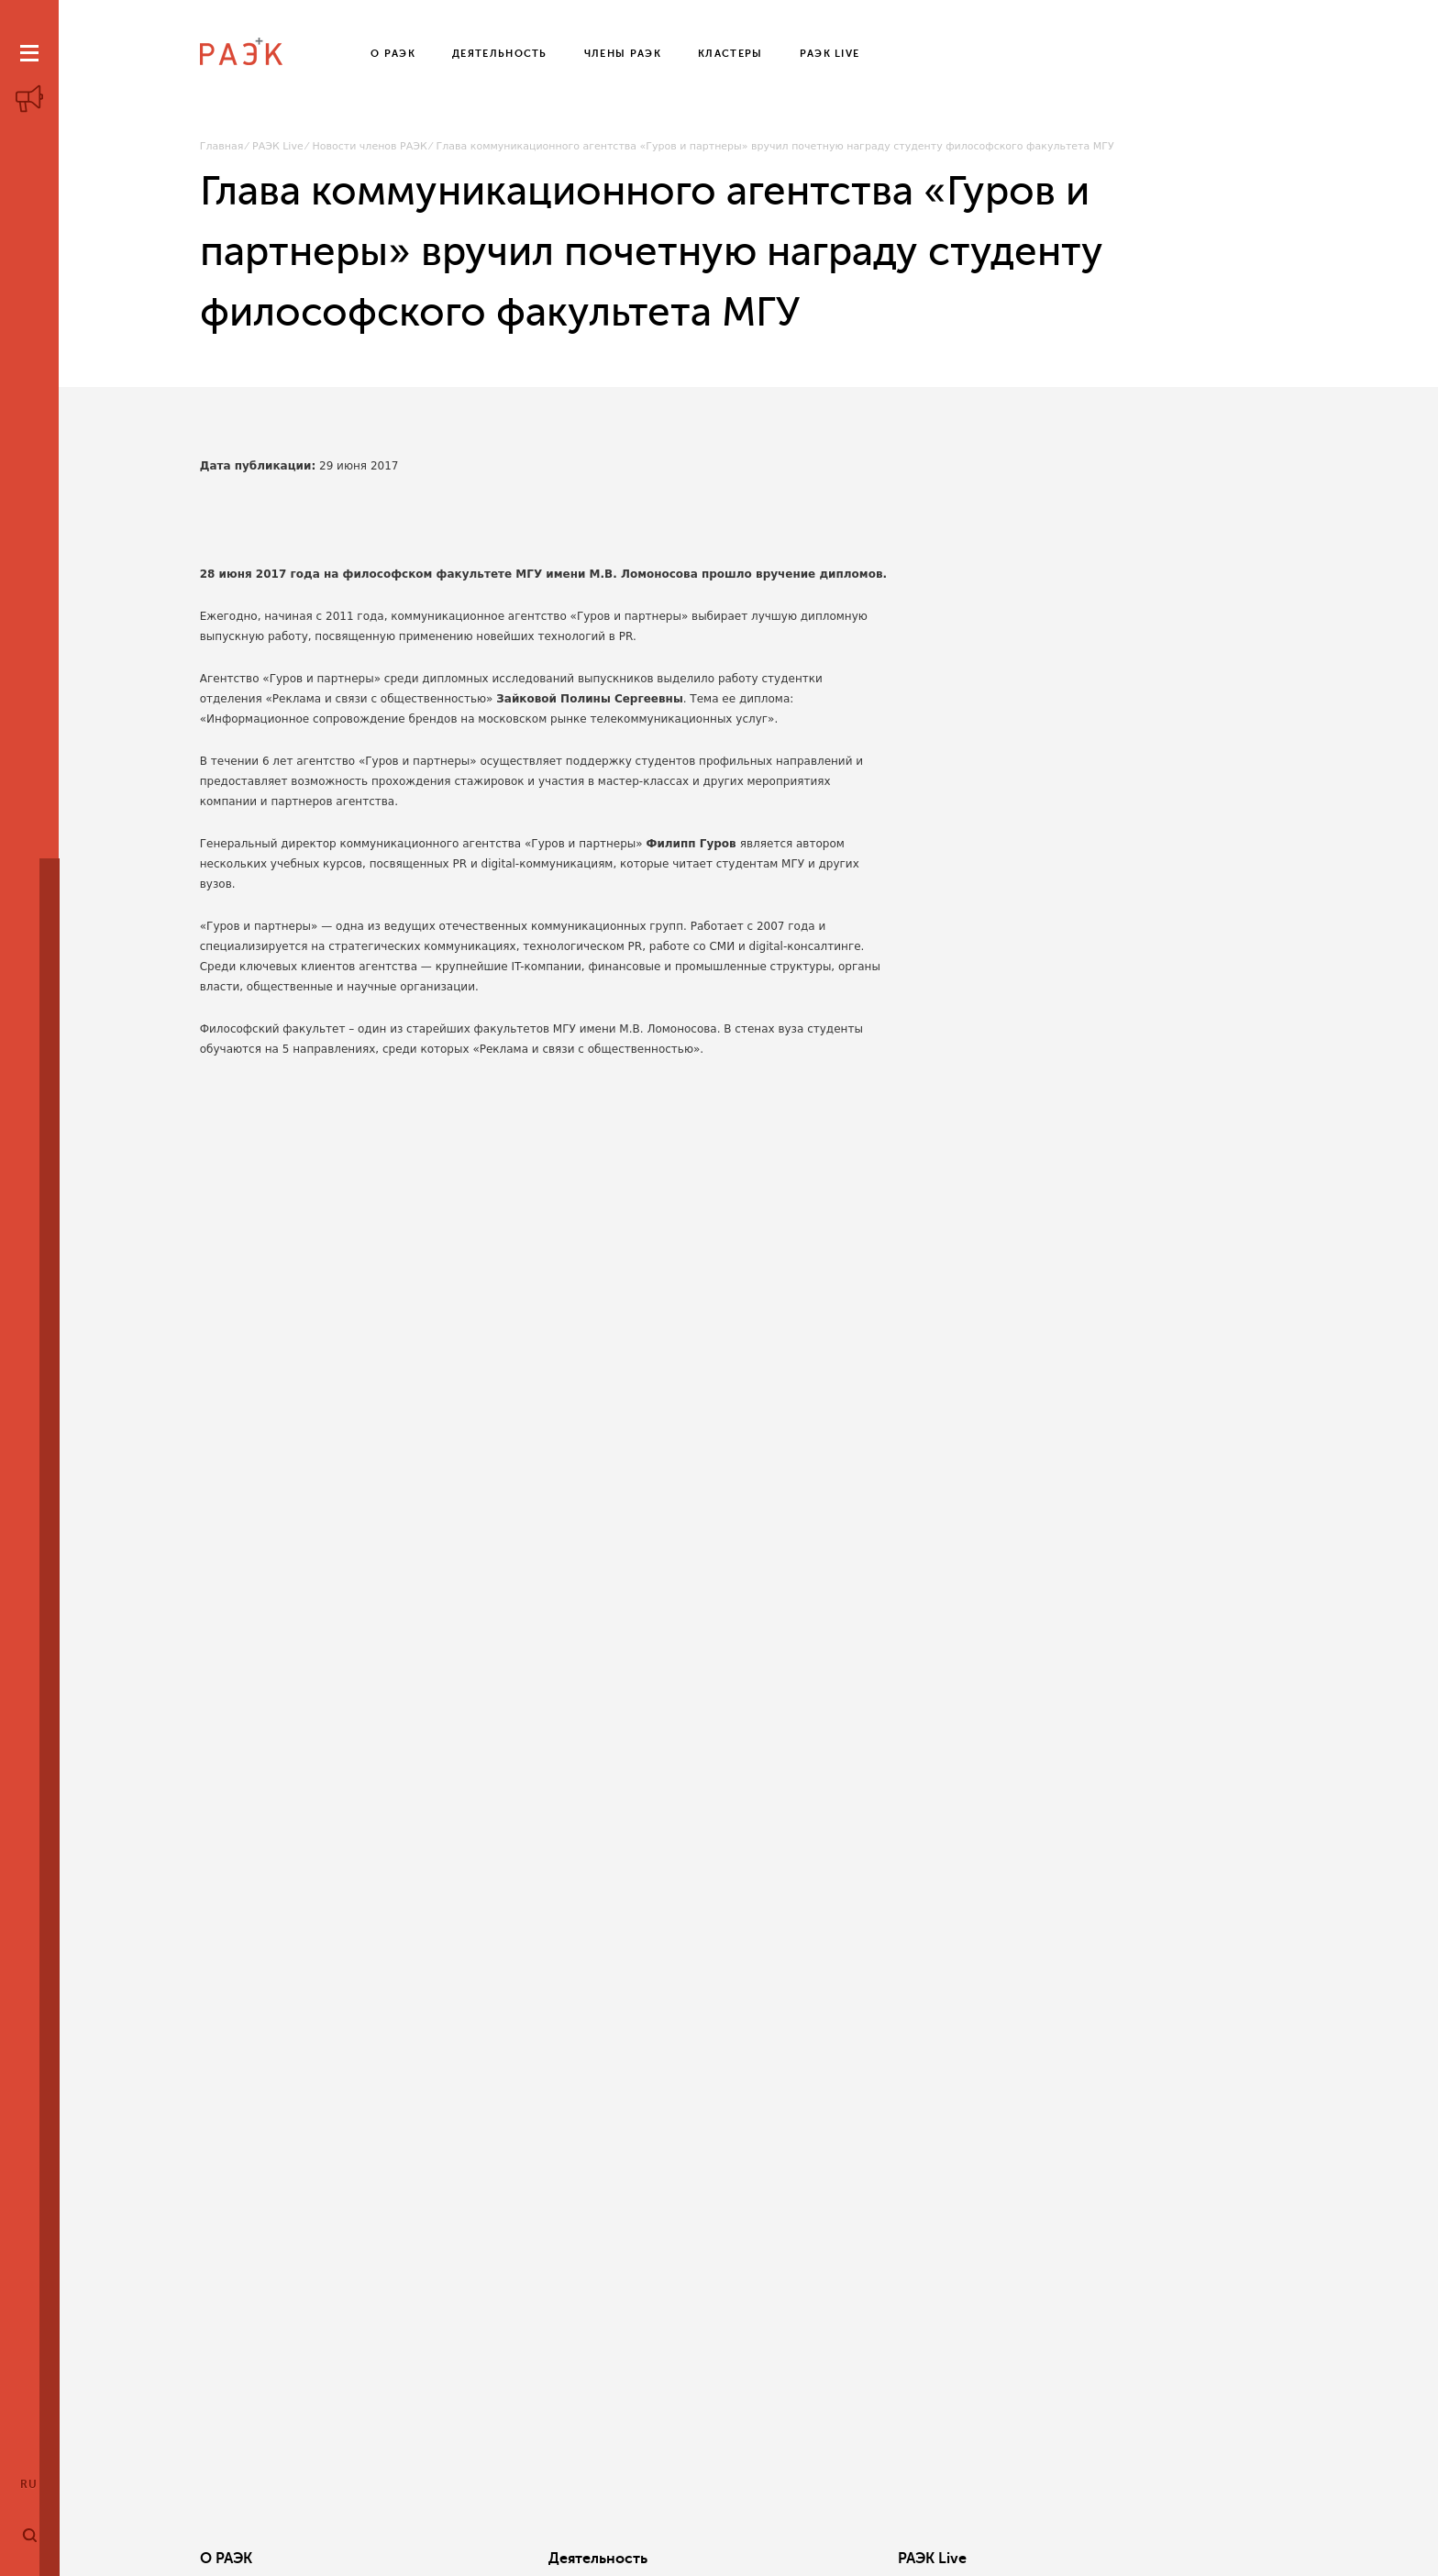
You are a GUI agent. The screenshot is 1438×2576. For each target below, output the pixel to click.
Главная (222, 146)
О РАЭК (226, 2558)
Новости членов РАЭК (370, 146)
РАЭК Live (278, 146)
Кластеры (933, 2558)
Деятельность (482, 2558)
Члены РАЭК (1174, 2558)
